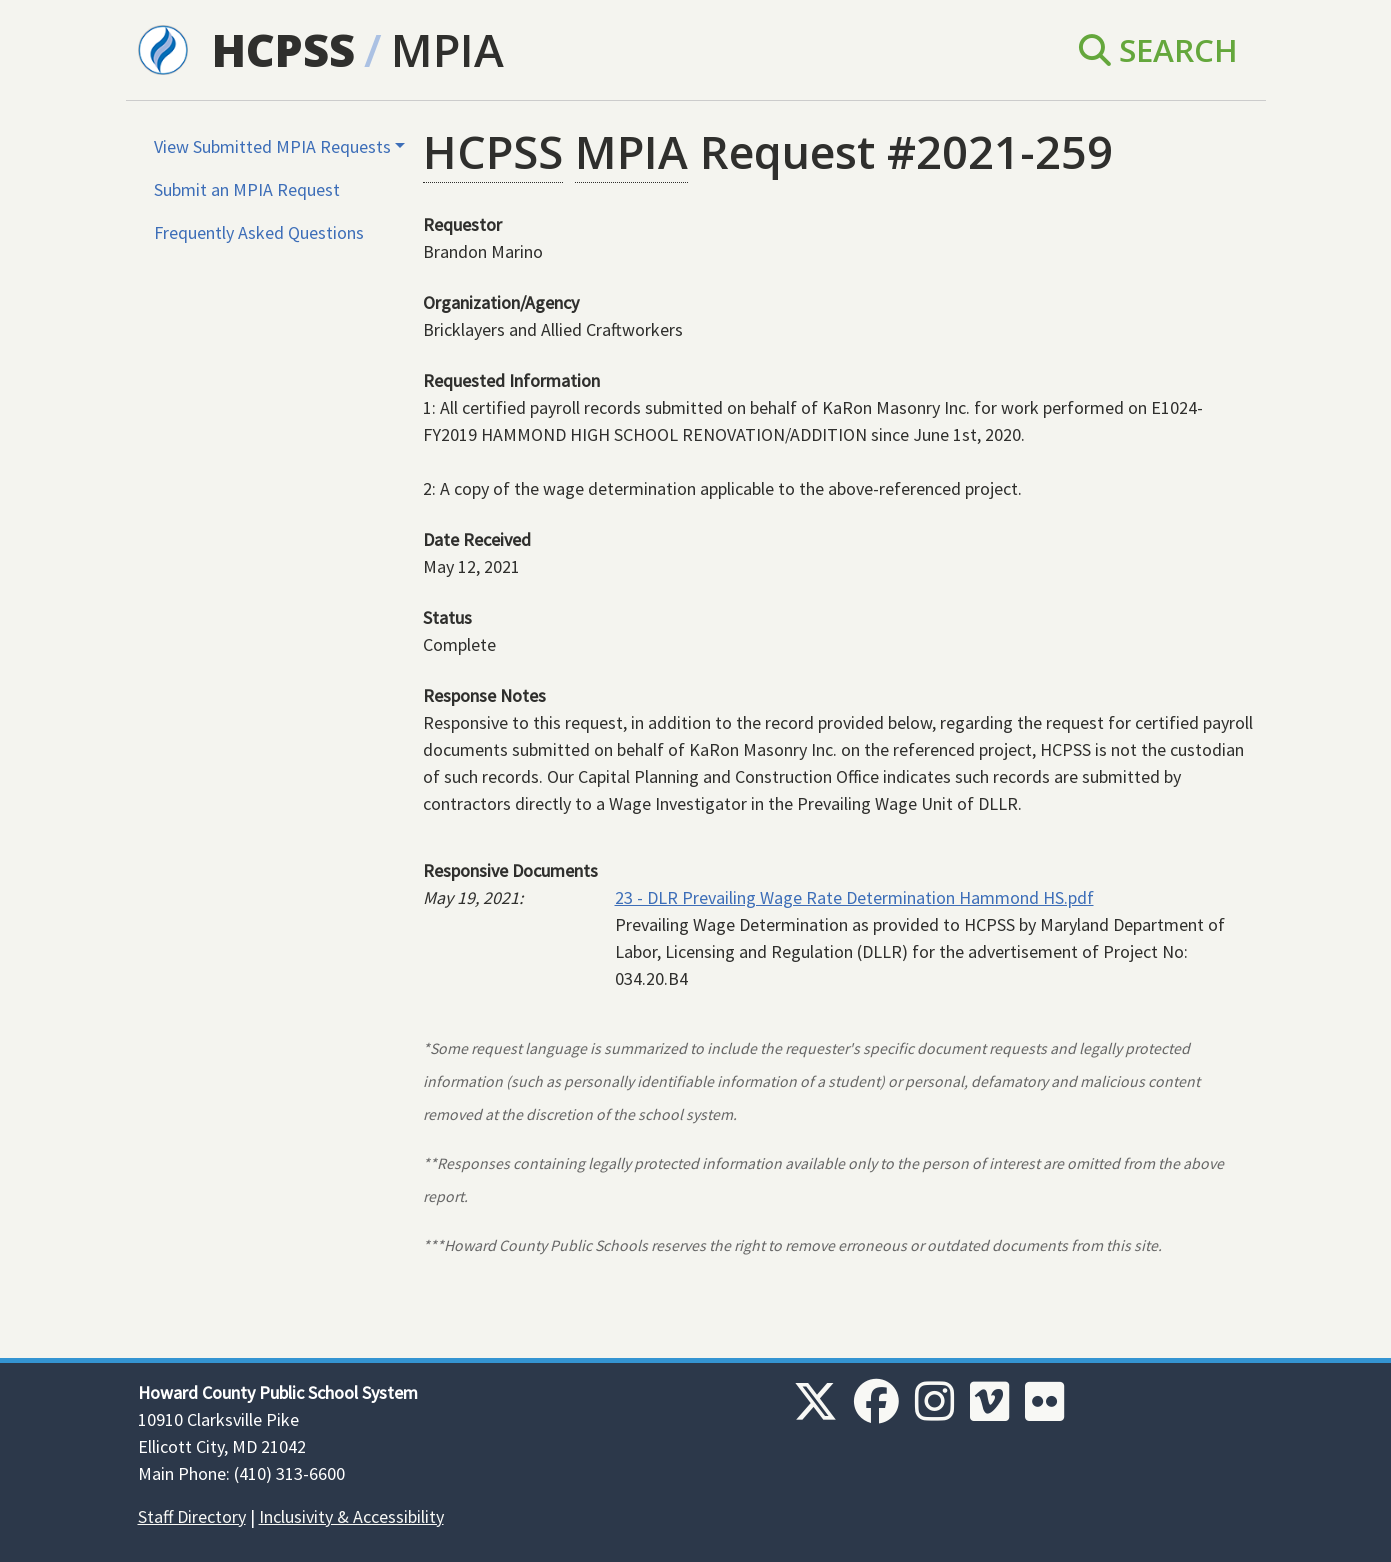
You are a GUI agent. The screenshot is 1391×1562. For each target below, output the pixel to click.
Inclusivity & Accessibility (351, 1516)
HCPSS (283, 49)
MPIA (447, 49)
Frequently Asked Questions (259, 232)
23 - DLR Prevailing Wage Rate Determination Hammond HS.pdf (854, 897)
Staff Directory (192, 1516)
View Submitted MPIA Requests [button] (272, 146)
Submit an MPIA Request (247, 189)
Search (1158, 49)
